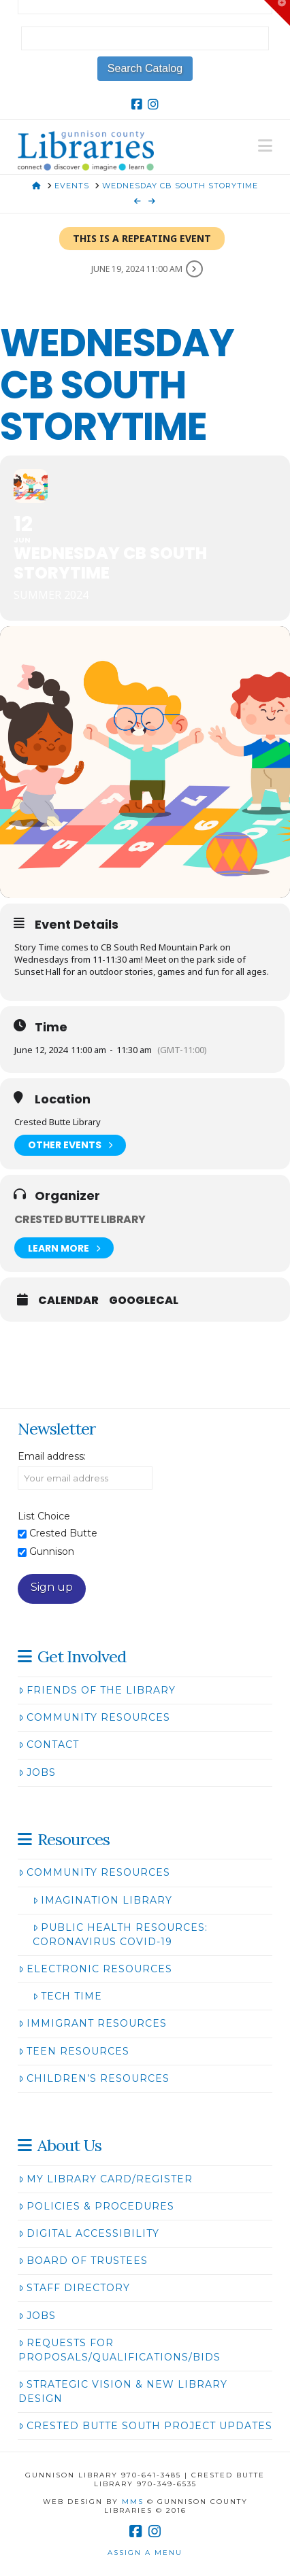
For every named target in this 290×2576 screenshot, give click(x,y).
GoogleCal (143, 1300)
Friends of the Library (97, 1690)
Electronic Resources (95, 1969)
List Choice (44, 1516)
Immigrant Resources (92, 2023)
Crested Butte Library (80, 1219)
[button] (265, 145)
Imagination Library (102, 1900)
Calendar (68, 1300)
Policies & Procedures (96, 2206)
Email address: (52, 1456)
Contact (48, 1744)
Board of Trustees (83, 2260)
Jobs (37, 1772)
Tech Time (67, 1996)
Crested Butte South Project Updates (145, 2426)
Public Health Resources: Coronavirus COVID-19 (120, 1934)
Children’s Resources (94, 2078)
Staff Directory (74, 2288)
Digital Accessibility (88, 2233)
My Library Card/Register (105, 2179)
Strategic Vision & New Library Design (122, 2391)
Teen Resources (73, 2051)
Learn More (64, 1247)
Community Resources (94, 1717)
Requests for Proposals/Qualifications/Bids (119, 2350)
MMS (133, 2501)
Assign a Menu (145, 2552)
